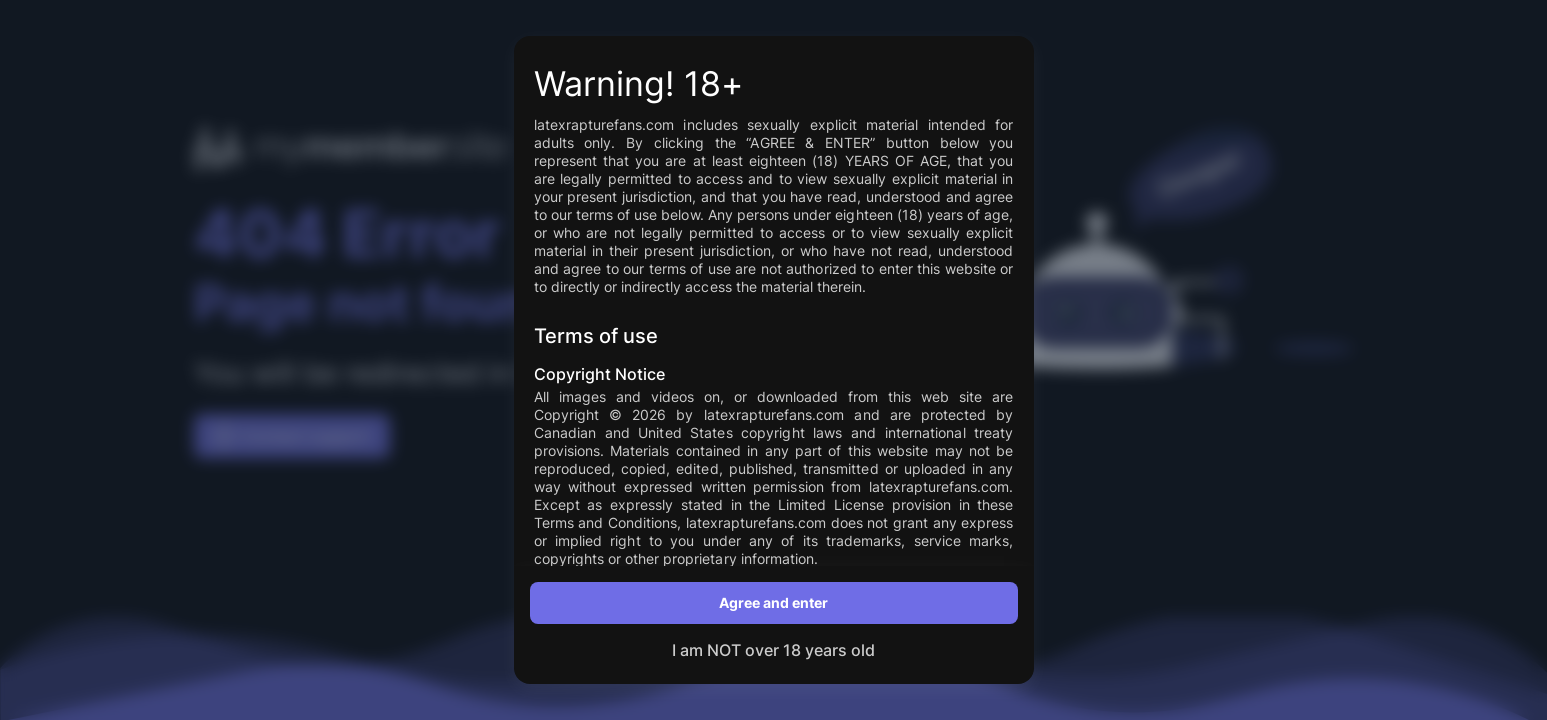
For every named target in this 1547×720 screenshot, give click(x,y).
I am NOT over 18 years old (773, 650)
